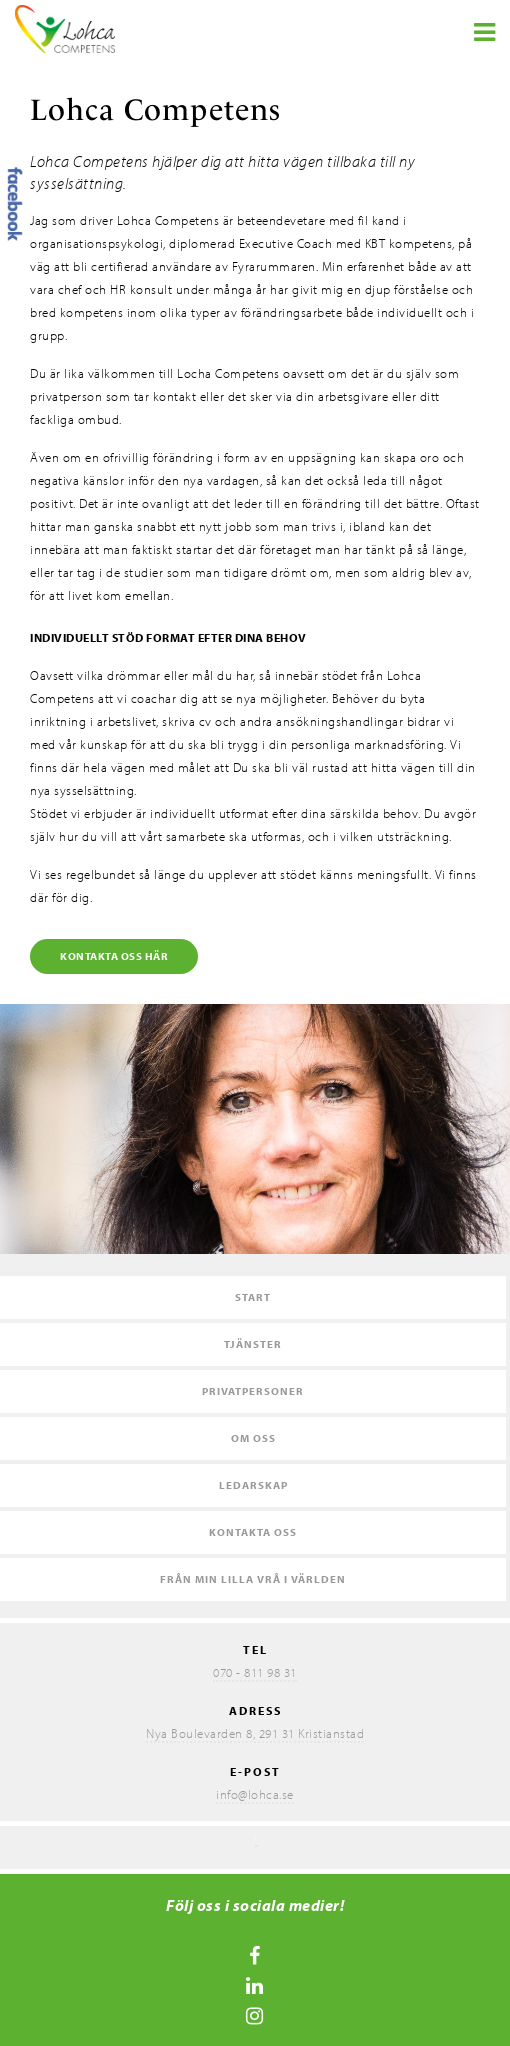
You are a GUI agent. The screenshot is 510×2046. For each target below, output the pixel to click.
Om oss (253, 1438)
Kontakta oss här (114, 956)
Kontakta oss (253, 1532)
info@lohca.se (255, 1794)
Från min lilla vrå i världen (253, 1579)
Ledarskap (253, 1485)
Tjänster (253, 1344)
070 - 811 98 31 (255, 1672)
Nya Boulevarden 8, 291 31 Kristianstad (255, 1733)
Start (253, 1297)
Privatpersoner (253, 1391)
